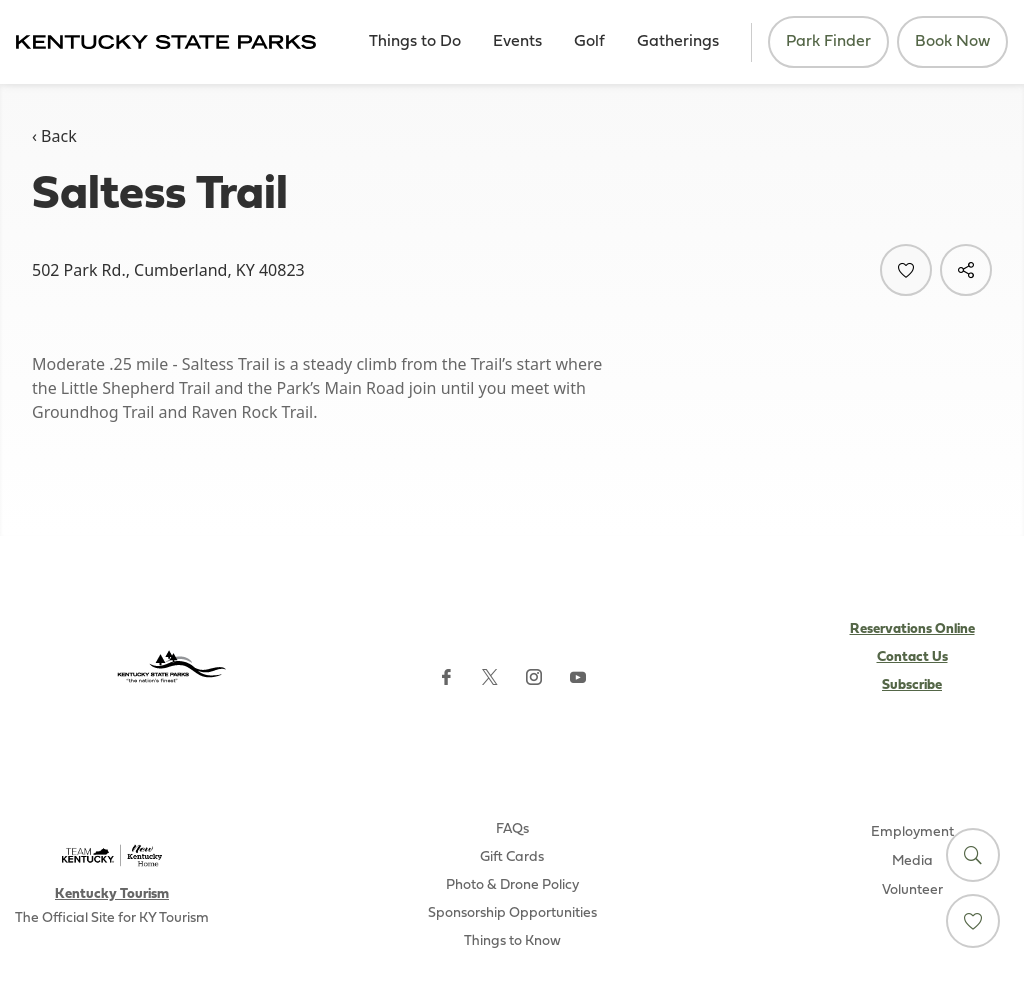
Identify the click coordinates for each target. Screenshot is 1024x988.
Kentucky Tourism (112, 894)
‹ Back (54, 136)
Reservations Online (912, 629)
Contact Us (912, 657)
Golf (589, 42)
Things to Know (512, 941)
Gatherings (678, 42)
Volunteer (912, 890)
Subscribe (912, 685)
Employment (912, 832)
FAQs (512, 829)
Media (912, 861)
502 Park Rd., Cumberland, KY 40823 (168, 270)
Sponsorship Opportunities (512, 913)
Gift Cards (512, 857)
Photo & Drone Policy (512, 885)
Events (517, 42)
